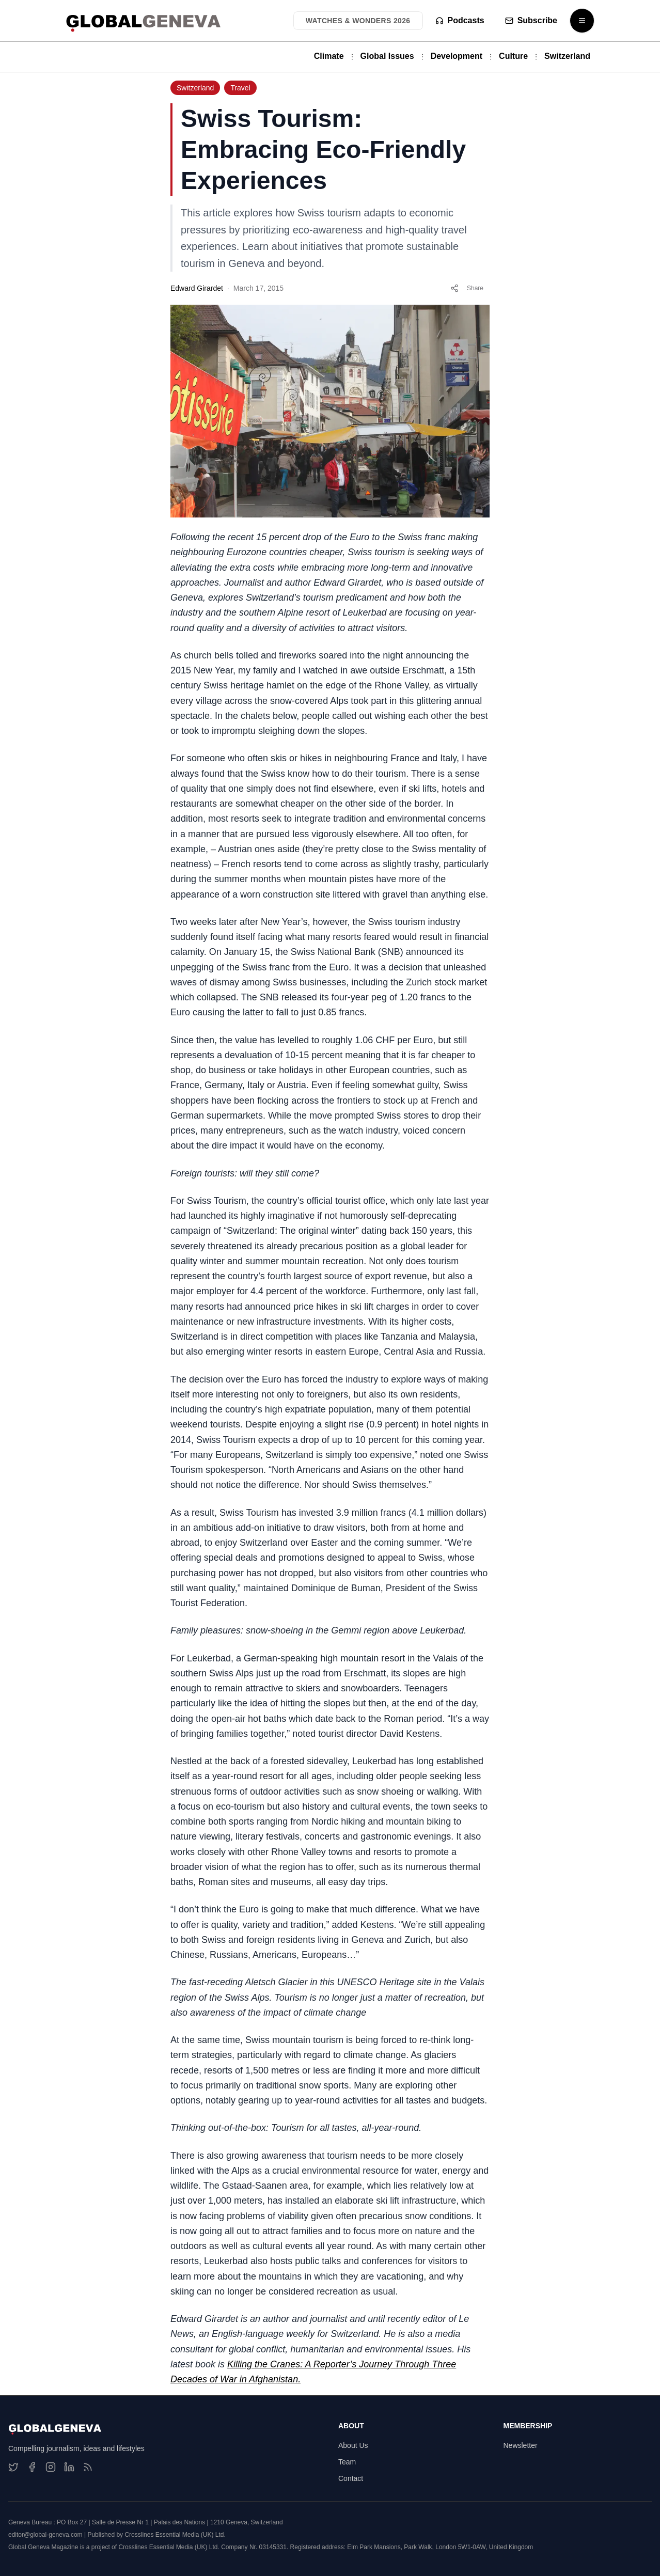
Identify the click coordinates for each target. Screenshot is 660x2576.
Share (466, 288)
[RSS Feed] (88, 2467)
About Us (353, 2445)
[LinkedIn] (69, 2467)
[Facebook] (32, 2467)
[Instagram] (50, 2467)
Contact (350, 2478)
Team (347, 2462)
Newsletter (521, 2445)
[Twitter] (13, 2467)
